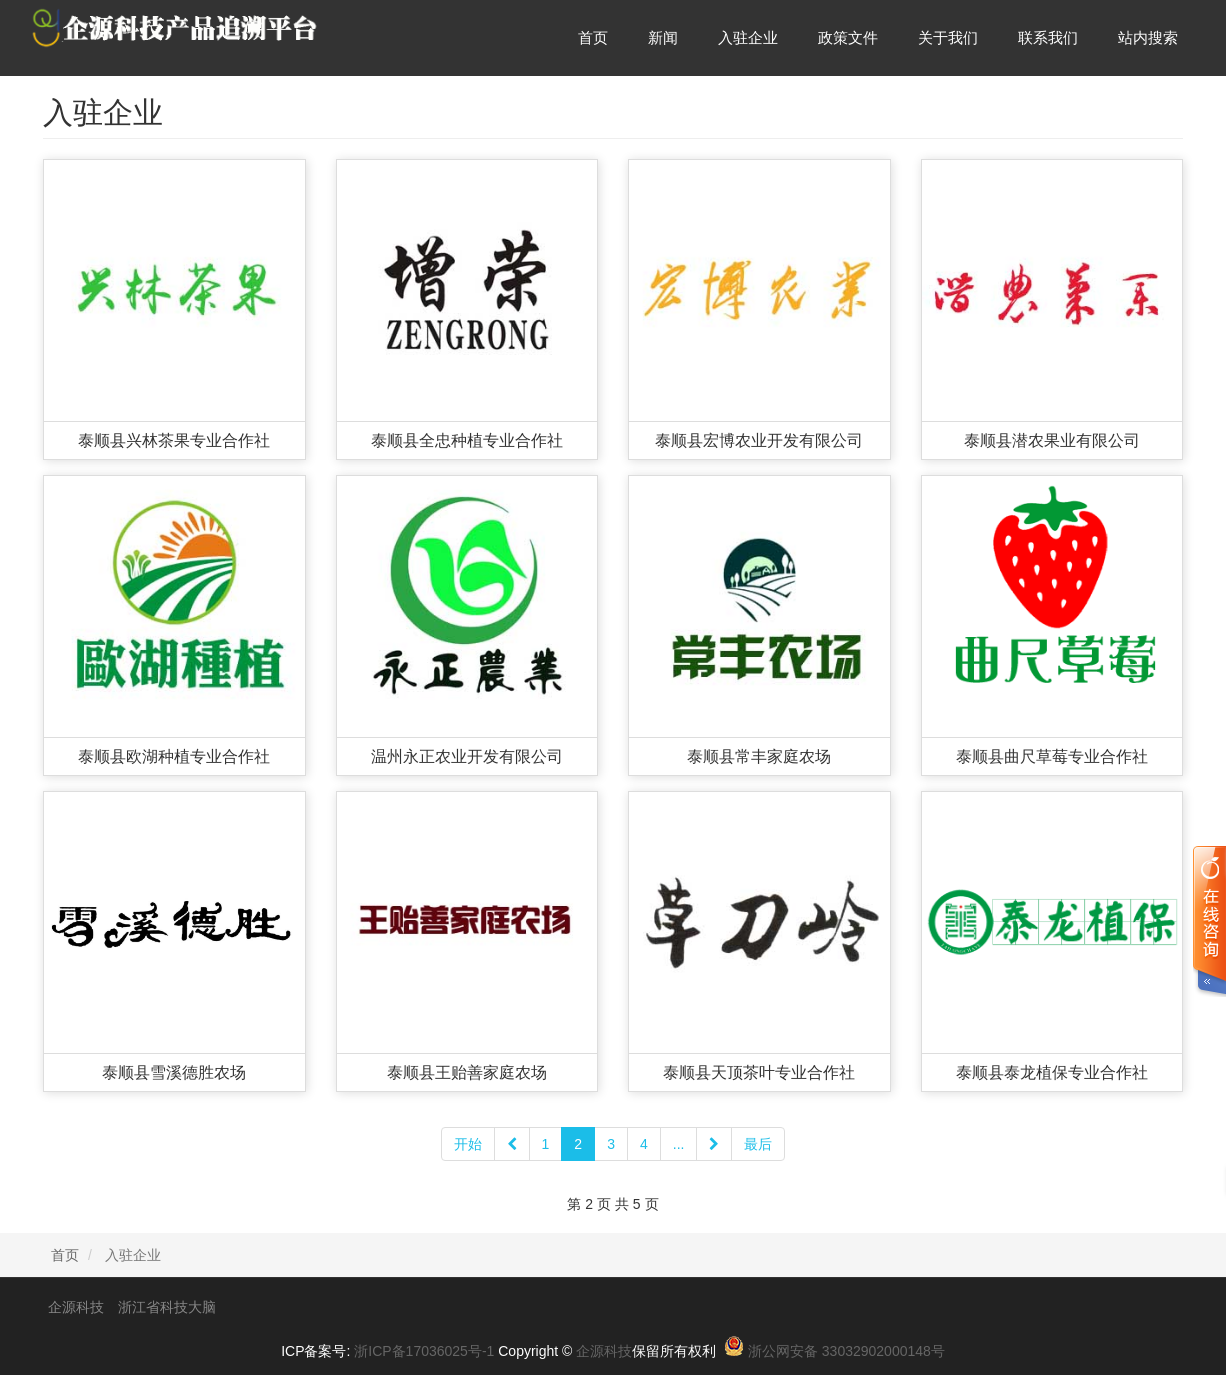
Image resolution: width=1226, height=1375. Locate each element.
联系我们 (1048, 37)
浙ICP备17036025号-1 (424, 1351)
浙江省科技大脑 (167, 1307)
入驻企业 (748, 37)
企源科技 (76, 1307)
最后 (758, 1144)
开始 (468, 1144)
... (679, 1144)
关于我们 (948, 37)
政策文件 (848, 37)
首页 (593, 37)
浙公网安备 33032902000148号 (846, 1351)
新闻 (663, 37)
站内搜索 (1148, 37)
